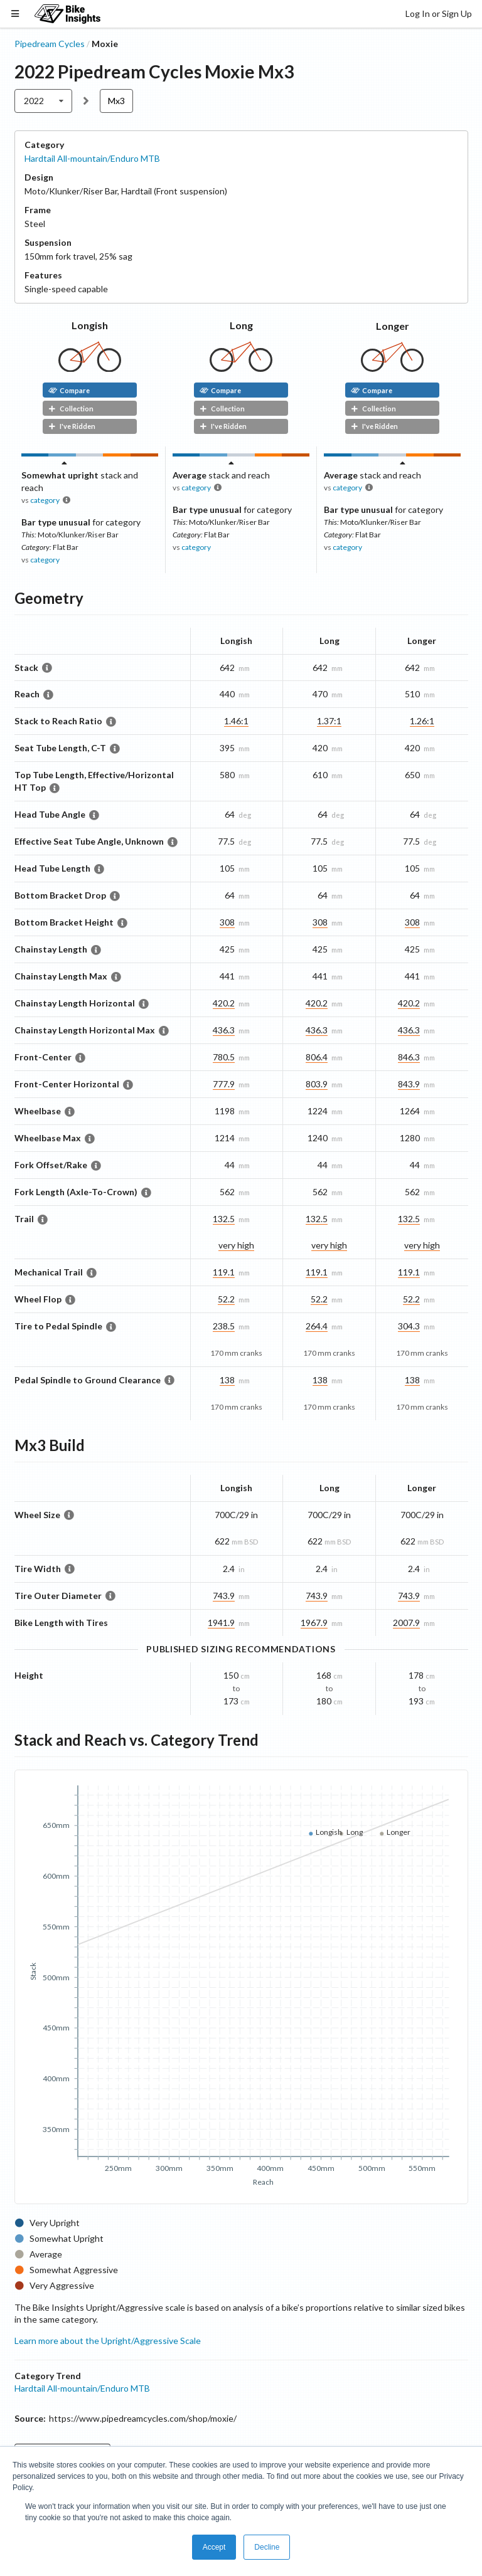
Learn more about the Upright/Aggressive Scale (107, 2340)
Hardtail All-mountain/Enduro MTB (92, 158)
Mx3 (116, 100)
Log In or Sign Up (438, 13)
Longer (392, 326)
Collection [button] (71, 408)
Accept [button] (214, 2547)
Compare (69, 390)
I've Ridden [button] (71, 426)
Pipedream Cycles (49, 43)
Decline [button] (266, 2547)
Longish (90, 325)
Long (241, 325)
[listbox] (43, 101)
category (45, 500)
